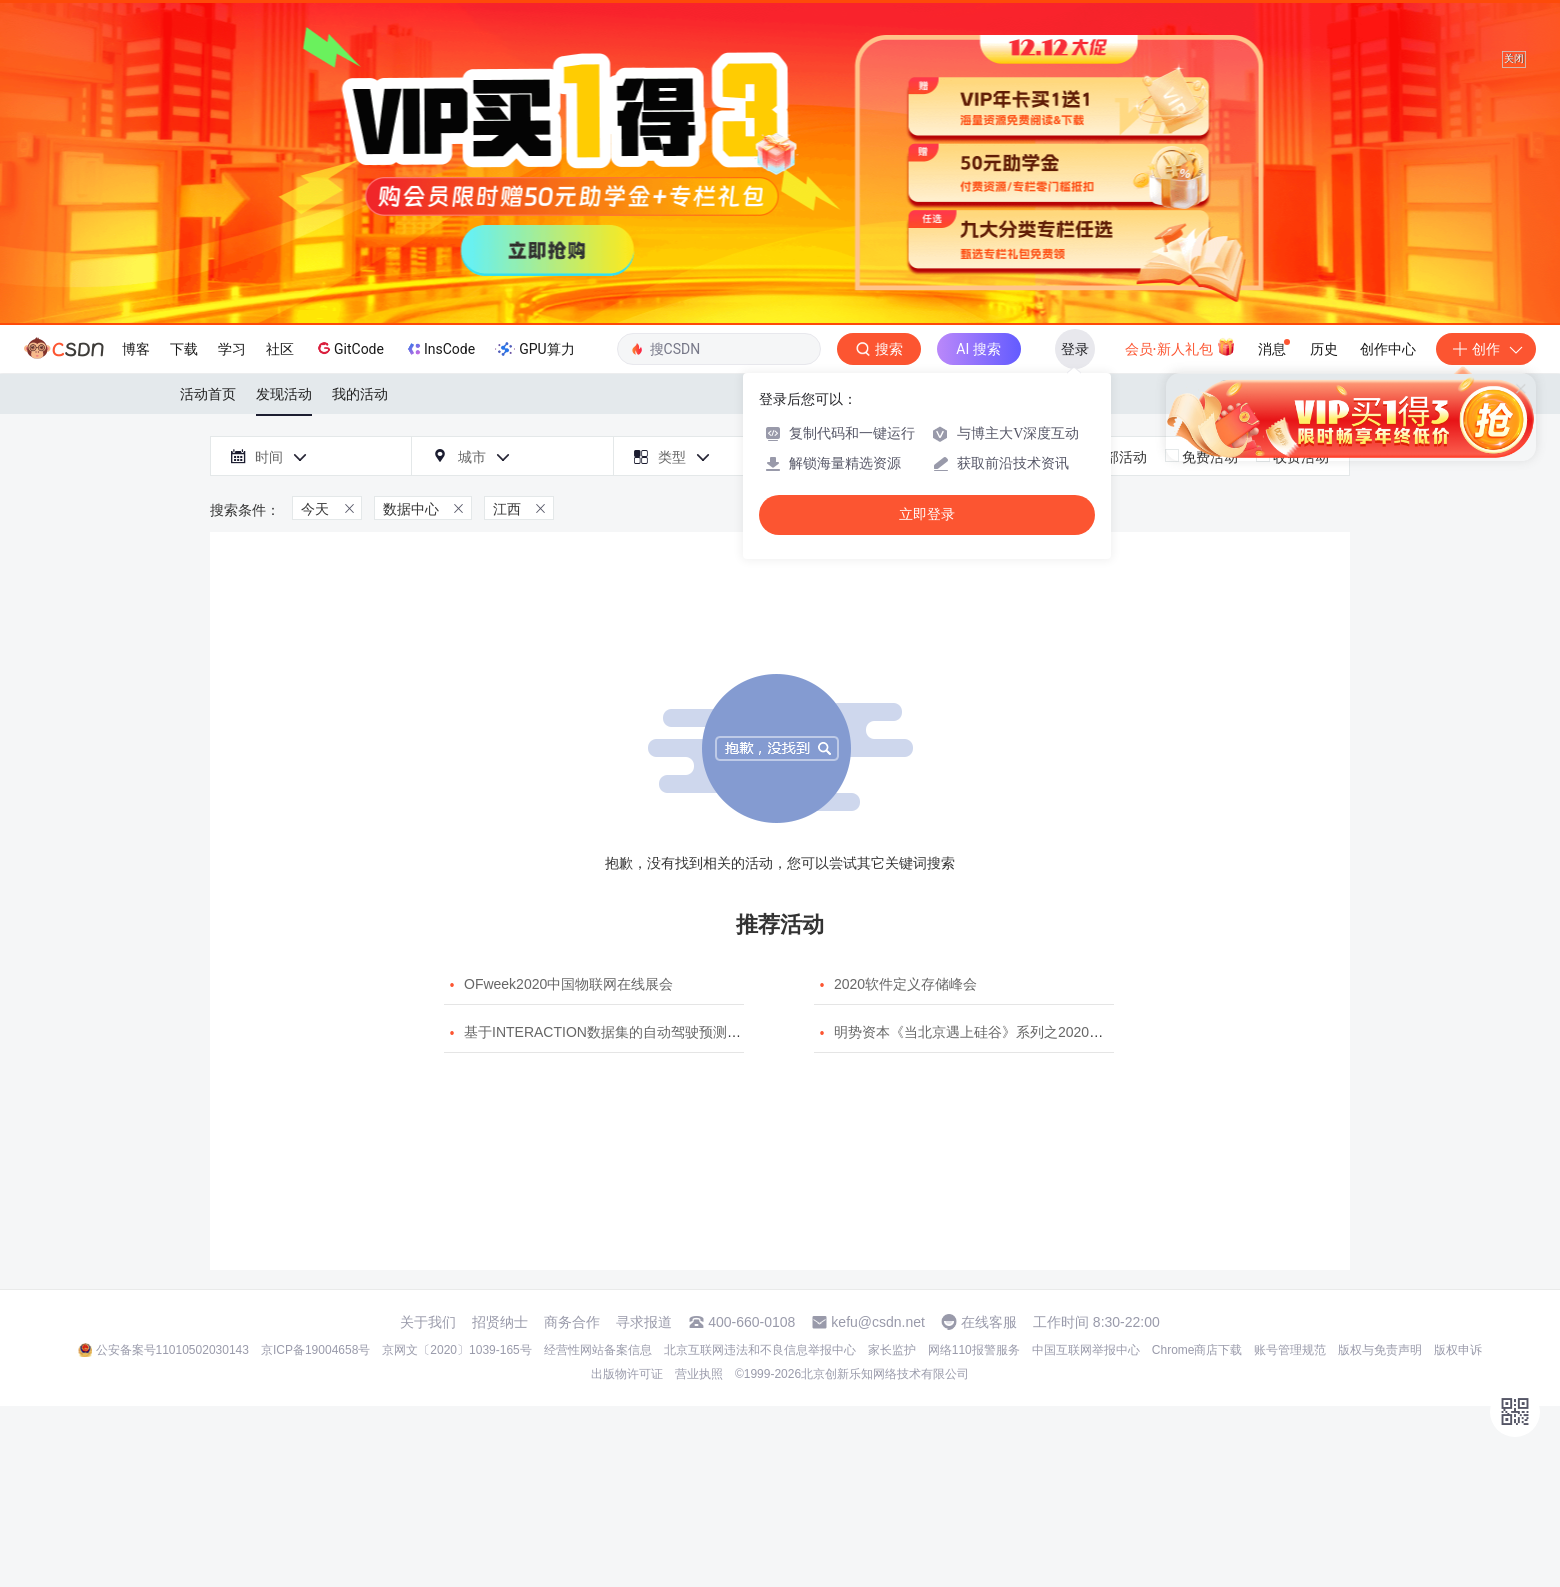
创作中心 (1388, 349)
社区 (280, 349)
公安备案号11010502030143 (172, 1350)
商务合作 (572, 1322)
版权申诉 (1458, 1350)
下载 (184, 349)
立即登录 (927, 514)
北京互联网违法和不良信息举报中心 (760, 1350)
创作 (1486, 349)
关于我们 (428, 1322)
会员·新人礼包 (1180, 347)
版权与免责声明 (1380, 1350)
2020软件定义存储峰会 (905, 984)
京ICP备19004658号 (315, 1350)
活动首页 (208, 394)
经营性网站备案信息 (598, 1350)
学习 (232, 349)
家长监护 (892, 1350)
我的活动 (360, 394)
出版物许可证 (627, 1374)
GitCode (349, 348)
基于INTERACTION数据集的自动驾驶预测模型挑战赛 (630, 1032)
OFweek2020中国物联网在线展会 (568, 984)
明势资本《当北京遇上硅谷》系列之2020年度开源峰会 (1003, 1032)
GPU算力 (534, 349)
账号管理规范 (1290, 1350)
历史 (1324, 349)
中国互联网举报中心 (1086, 1350)
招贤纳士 (500, 1322)
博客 (136, 349)
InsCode (439, 349)
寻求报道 (644, 1322)
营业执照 (699, 1374)
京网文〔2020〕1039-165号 (456, 1350)
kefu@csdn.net (878, 1322)
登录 (1075, 349)
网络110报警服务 (974, 1350)
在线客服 (989, 1322)
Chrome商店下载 (1197, 1350)
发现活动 (284, 394)
